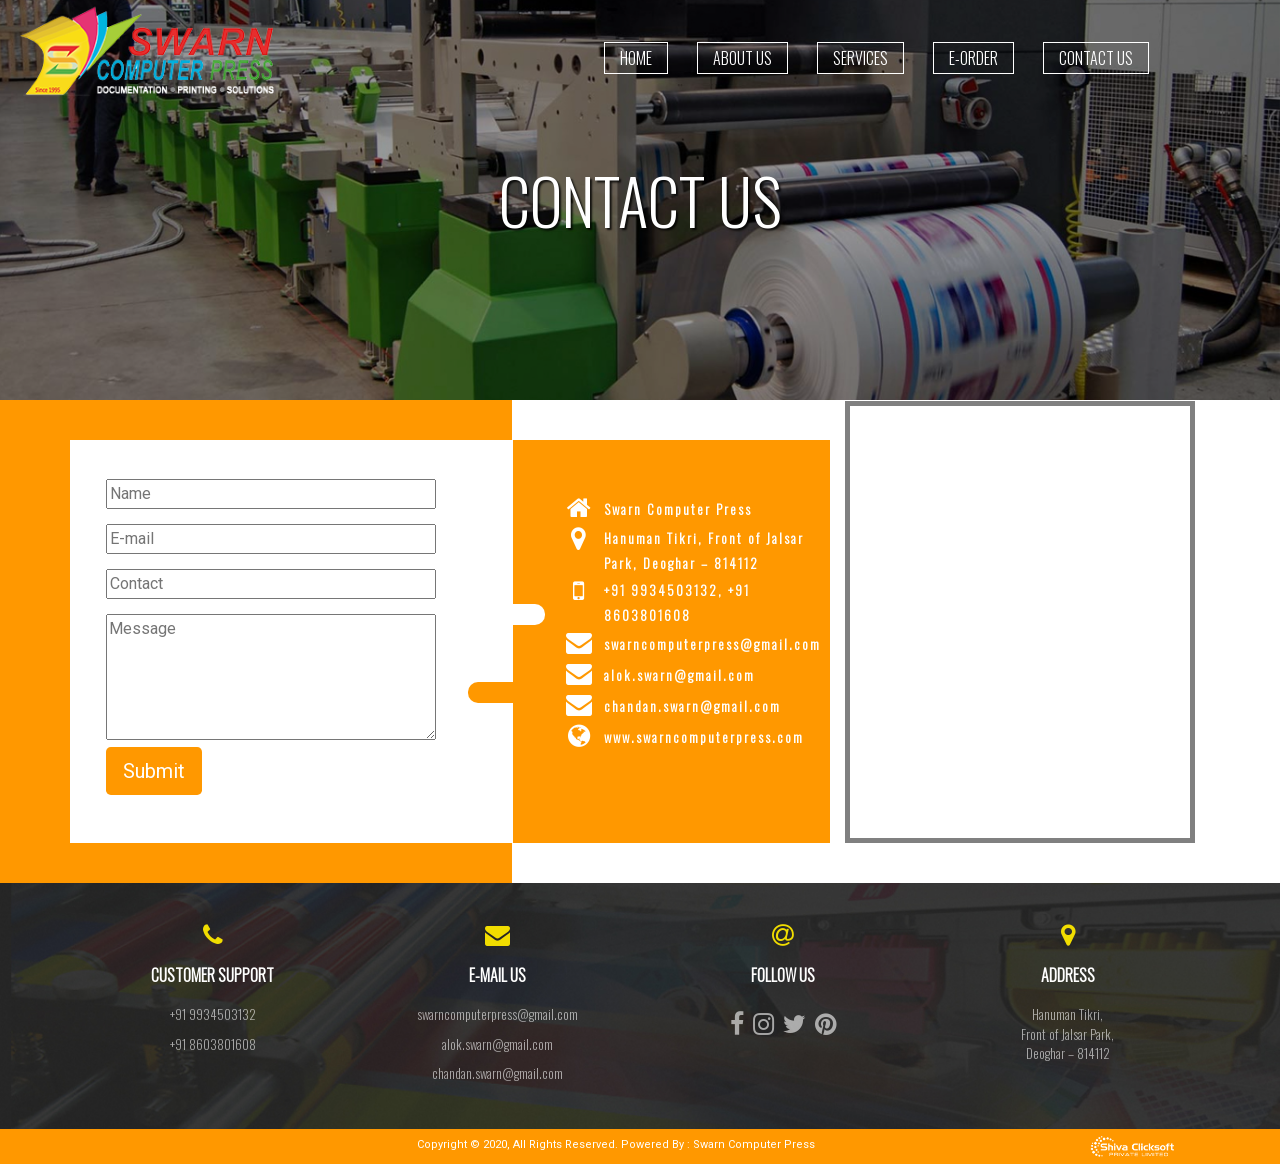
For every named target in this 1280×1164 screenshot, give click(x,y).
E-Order (973, 58)
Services (860, 58)
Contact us (1096, 58)
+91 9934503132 (213, 1014)
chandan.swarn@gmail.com (497, 1073)
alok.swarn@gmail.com (497, 1044)
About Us (742, 58)
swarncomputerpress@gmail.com (497, 1014)
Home (636, 58)
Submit (154, 771)
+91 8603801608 (213, 1044)
